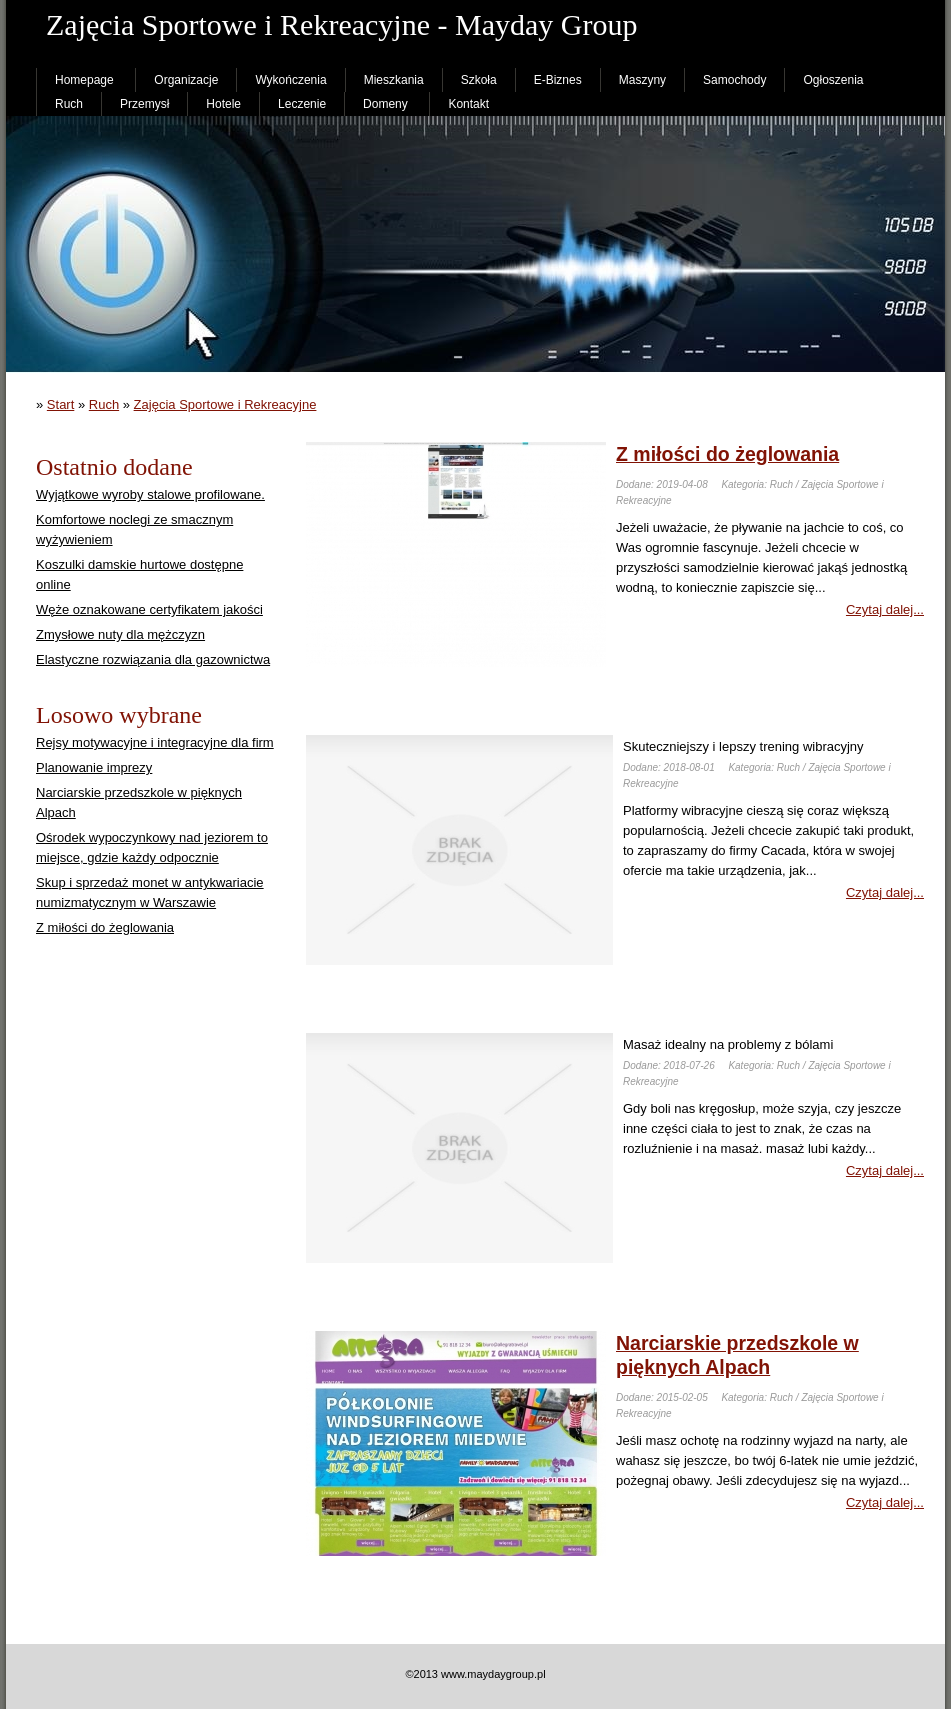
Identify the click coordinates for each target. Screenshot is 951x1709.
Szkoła (479, 80)
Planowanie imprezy (94, 767)
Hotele (223, 104)
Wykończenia (290, 80)
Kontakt (468, 104)
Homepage (84, 80)
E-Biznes (558, 80)
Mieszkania (394, 80)
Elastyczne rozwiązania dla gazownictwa (153, 659)
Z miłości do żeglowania (105, 927)
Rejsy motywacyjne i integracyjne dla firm (155, 742)
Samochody (734, 80)
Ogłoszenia (833, 80)
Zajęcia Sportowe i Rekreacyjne (225, 404)
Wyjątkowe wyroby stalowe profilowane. (150, 494)
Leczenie (302, 104)
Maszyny (642, 80)
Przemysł (144, 104)
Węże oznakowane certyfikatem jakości (149, 609)
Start (60, 404)
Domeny (385, 104)
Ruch (69, 104)
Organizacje (186, 80)
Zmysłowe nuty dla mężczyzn (120, 634)
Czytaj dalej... (885, 609)
